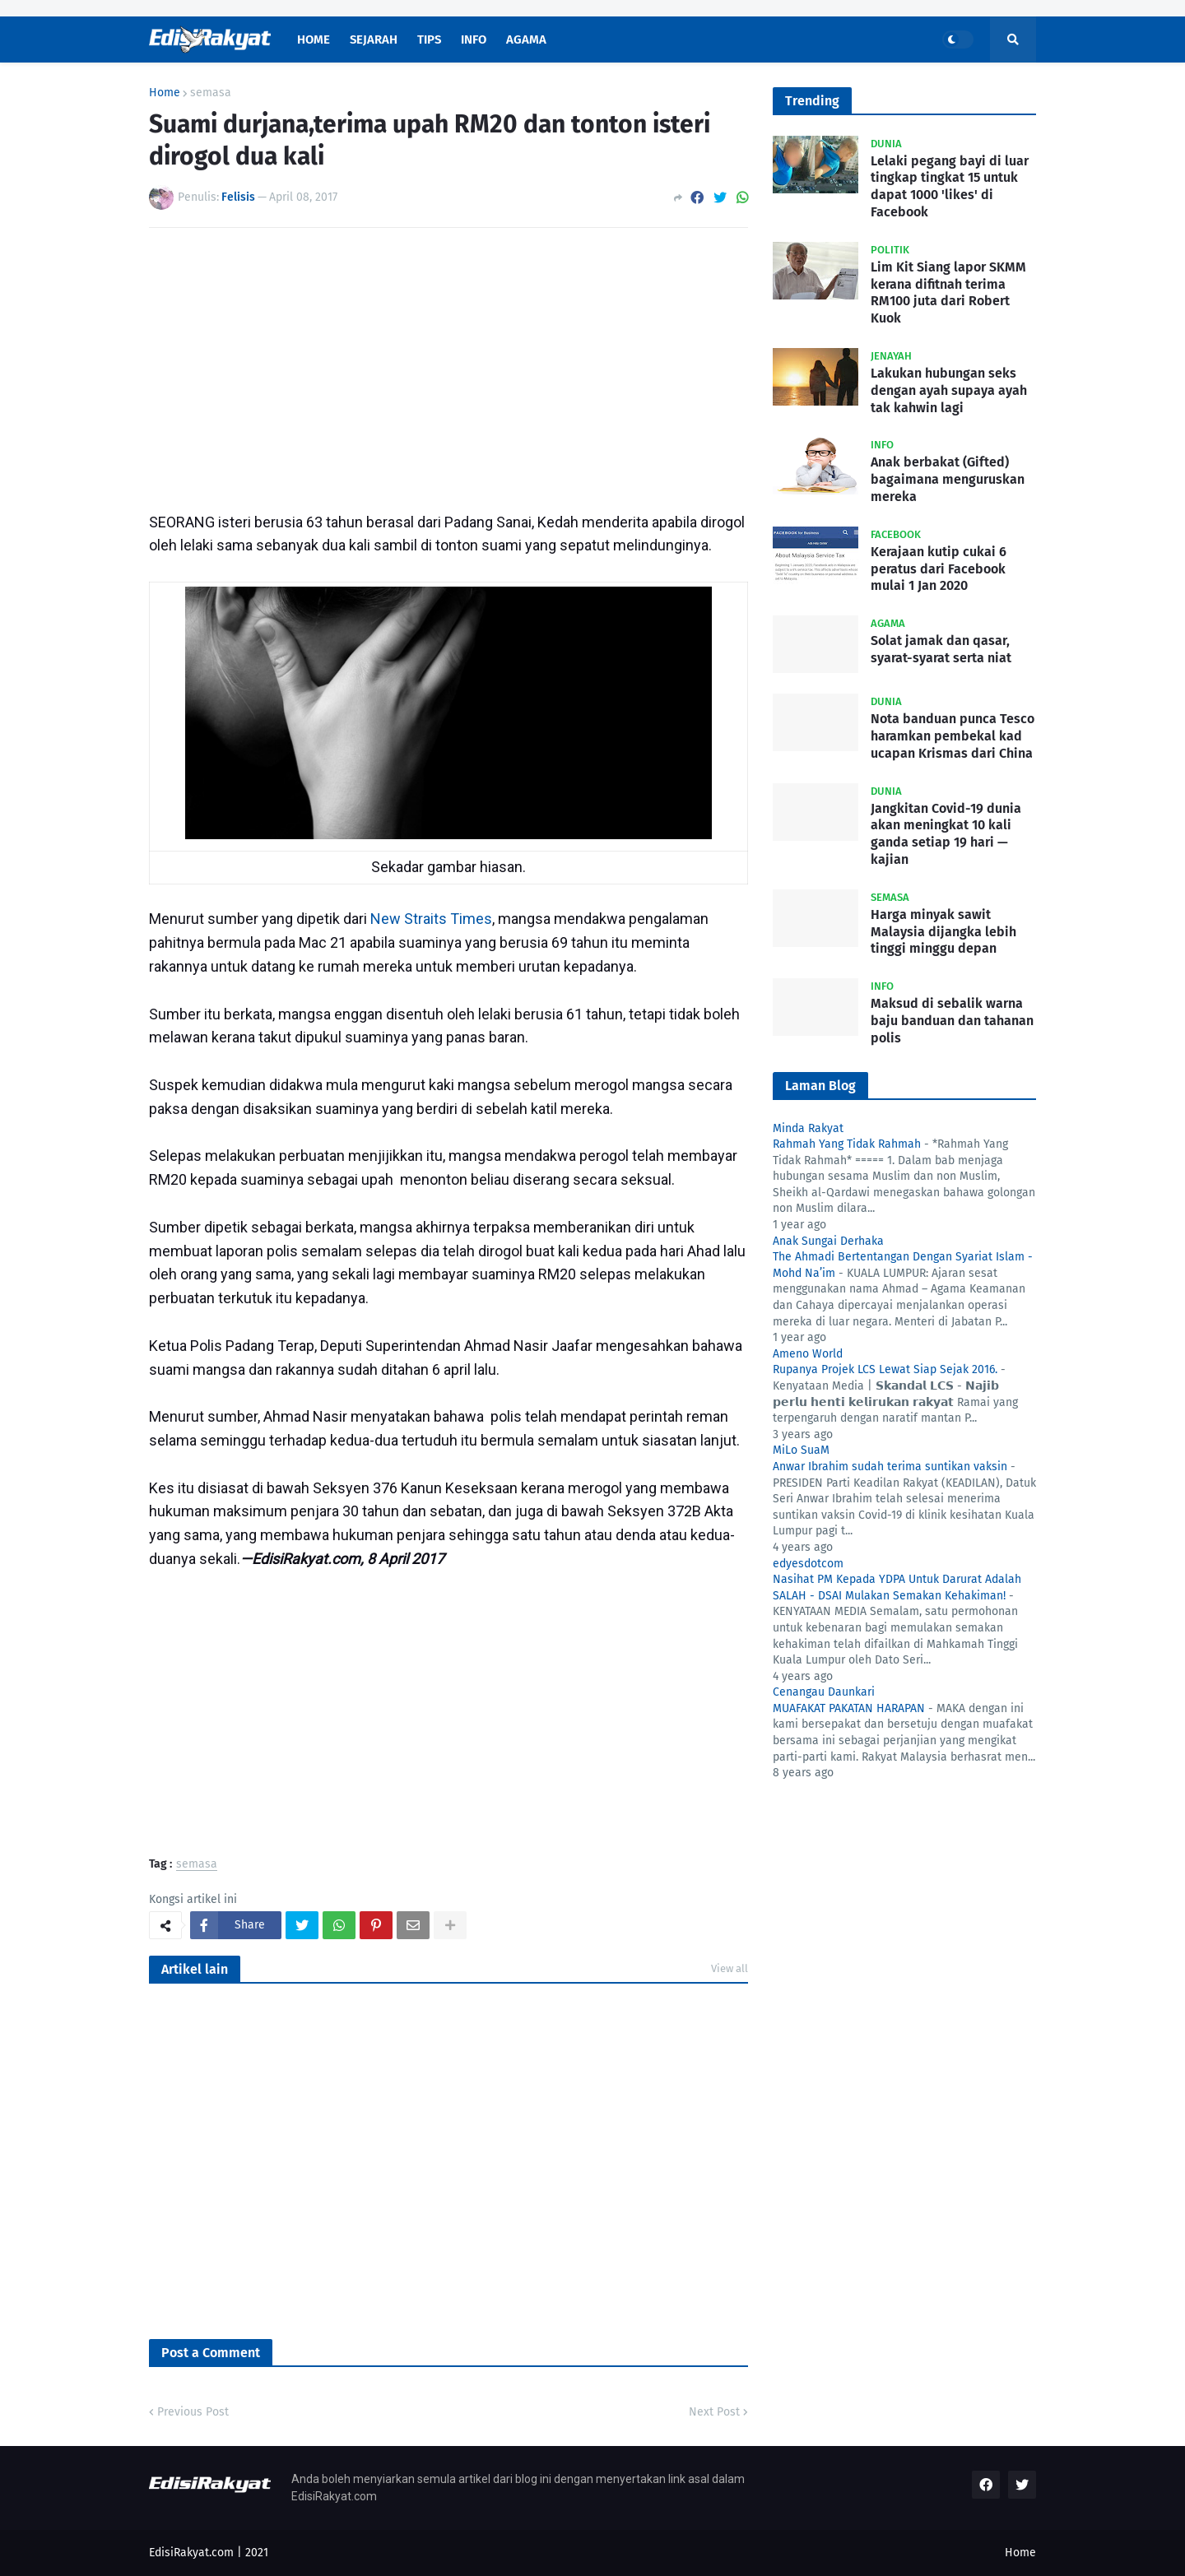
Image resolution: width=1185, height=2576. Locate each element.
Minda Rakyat (808, 1128)
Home (164, 93)
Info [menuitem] (473, 39)
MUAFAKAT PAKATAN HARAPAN (849, 1708)
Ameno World (808, 1354)
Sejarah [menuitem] (373, 39)
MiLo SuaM (801, 1450)
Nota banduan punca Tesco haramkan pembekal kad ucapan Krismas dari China (952, 736)
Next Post (714, 2412)
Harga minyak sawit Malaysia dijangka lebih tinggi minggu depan (943, 932)
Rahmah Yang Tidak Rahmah (847, 1144)
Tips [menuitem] (429, 39)
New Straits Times (431, 918)
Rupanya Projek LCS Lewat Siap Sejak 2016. (885, 1369)
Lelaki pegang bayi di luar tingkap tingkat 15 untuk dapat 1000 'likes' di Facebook (950, 186)
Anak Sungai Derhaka (828, 1241)
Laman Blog (820, 1085)
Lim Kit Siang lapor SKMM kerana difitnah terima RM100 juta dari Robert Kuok (948, 292)
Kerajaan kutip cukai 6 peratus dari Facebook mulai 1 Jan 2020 (938, 569)
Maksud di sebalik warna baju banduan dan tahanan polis (952, 1021)
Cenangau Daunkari (824, 1692)
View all (729, 1968)
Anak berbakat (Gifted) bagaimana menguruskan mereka (948, 479)
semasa (210, 93)
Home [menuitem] (313, 39)
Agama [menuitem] (526, 39)
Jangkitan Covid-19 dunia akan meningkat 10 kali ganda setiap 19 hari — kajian (946, 834)
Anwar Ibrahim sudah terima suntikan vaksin (890, 1467)
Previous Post (193, 2412)
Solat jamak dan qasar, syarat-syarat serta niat (941, 649)
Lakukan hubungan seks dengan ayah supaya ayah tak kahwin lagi (949, 390)
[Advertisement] (448, 363)
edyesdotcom (808, 1564)
